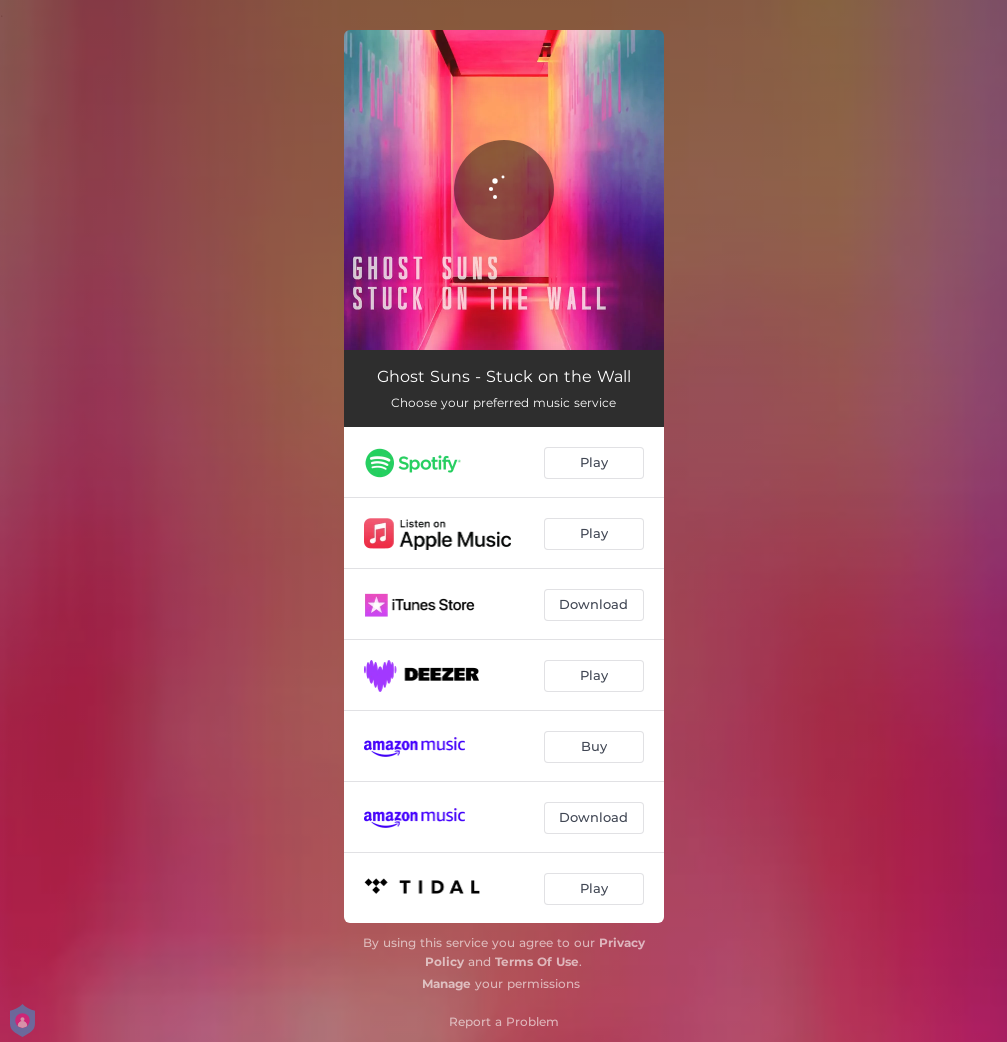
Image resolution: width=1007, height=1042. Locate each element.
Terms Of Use (537, 961)
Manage (446, 983)
